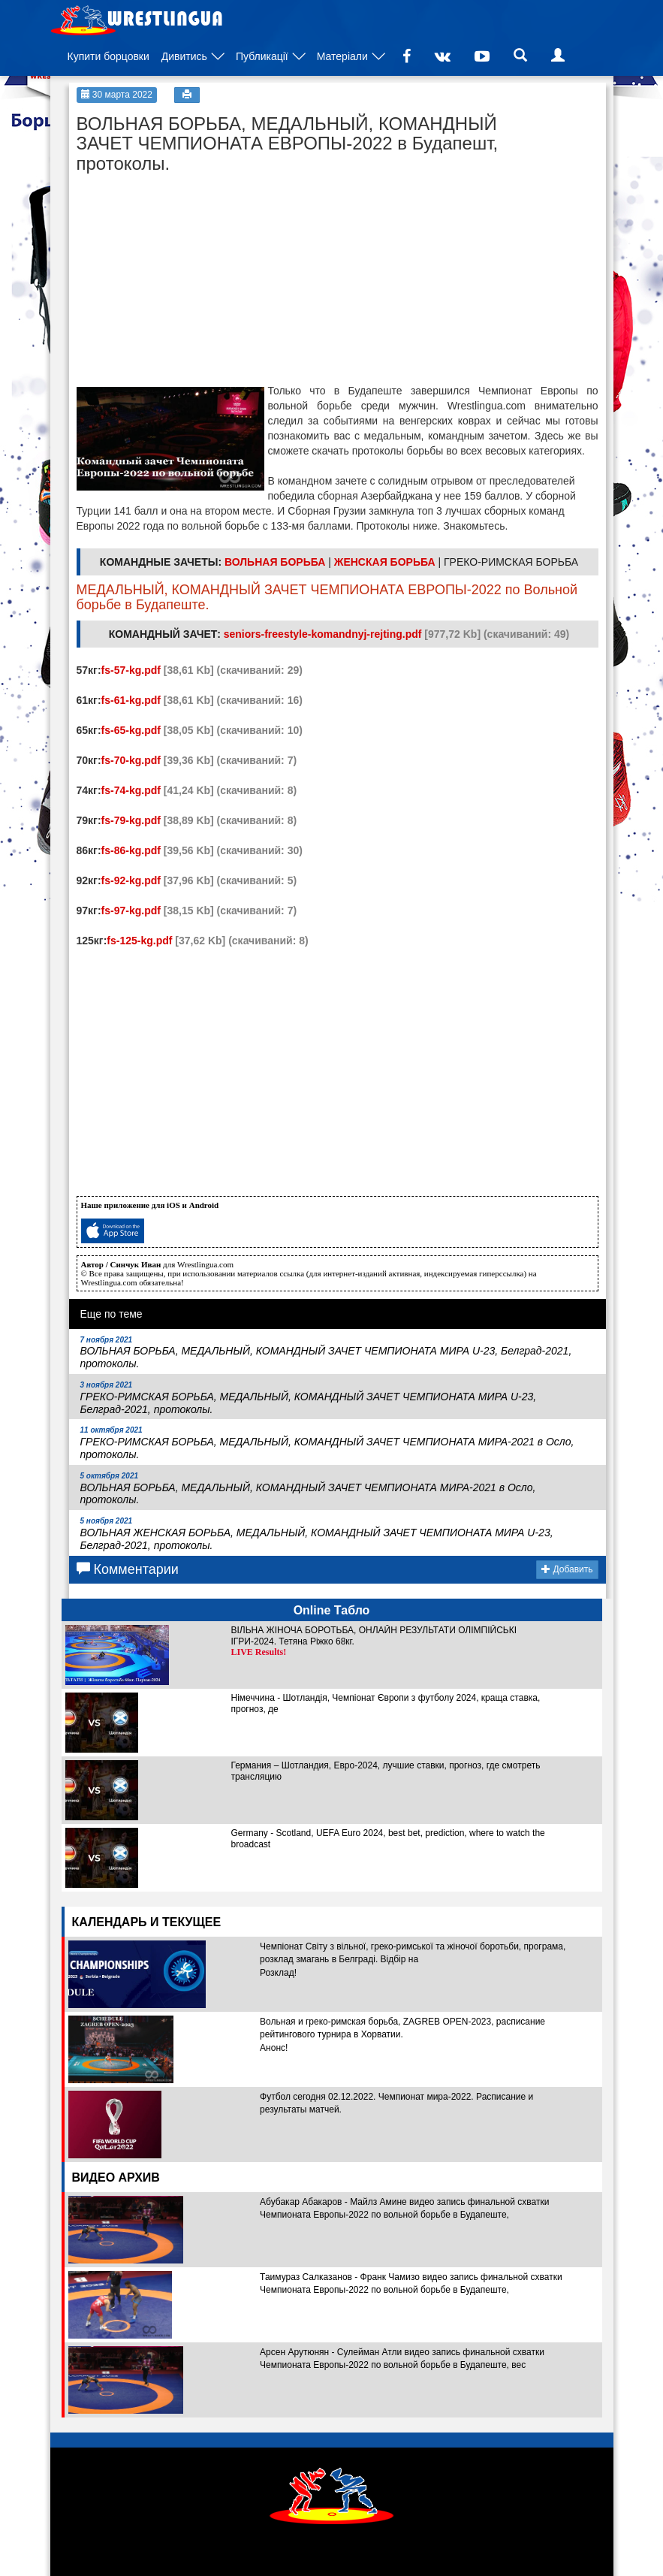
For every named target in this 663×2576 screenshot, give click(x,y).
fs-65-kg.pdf (131, 730)
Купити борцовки (108, 56)
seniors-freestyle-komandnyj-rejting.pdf (323, 634)
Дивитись (184, 56)
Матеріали (342, 56)
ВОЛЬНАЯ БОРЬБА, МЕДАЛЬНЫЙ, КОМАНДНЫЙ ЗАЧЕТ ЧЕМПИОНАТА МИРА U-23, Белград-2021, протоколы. (326, 1353)
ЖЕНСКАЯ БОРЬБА (384, 562)
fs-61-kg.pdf (131, 700)
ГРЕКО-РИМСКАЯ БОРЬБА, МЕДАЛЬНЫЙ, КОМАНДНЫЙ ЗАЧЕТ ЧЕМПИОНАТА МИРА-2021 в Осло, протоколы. (327, 1443)
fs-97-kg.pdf (131, 910)
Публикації (262, 56)
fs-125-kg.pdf (139, 941)
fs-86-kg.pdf (131, 850)
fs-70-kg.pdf (131, 760)
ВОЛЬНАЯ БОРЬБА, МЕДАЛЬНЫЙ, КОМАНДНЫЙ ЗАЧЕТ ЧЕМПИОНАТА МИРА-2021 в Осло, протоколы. (308, 1489)
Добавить (566, 1569)
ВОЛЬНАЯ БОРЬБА (275, 562)
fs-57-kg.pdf (131, 670)
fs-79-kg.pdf (131, 820)
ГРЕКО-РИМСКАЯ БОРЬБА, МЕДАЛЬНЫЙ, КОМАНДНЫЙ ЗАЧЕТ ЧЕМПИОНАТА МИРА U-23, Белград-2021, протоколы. (308, 1398)
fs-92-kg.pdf (131, 880)
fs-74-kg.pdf (131, 790)
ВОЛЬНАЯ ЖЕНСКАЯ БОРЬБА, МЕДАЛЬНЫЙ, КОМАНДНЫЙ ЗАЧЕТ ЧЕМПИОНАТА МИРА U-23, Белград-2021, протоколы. (316, 1534)
